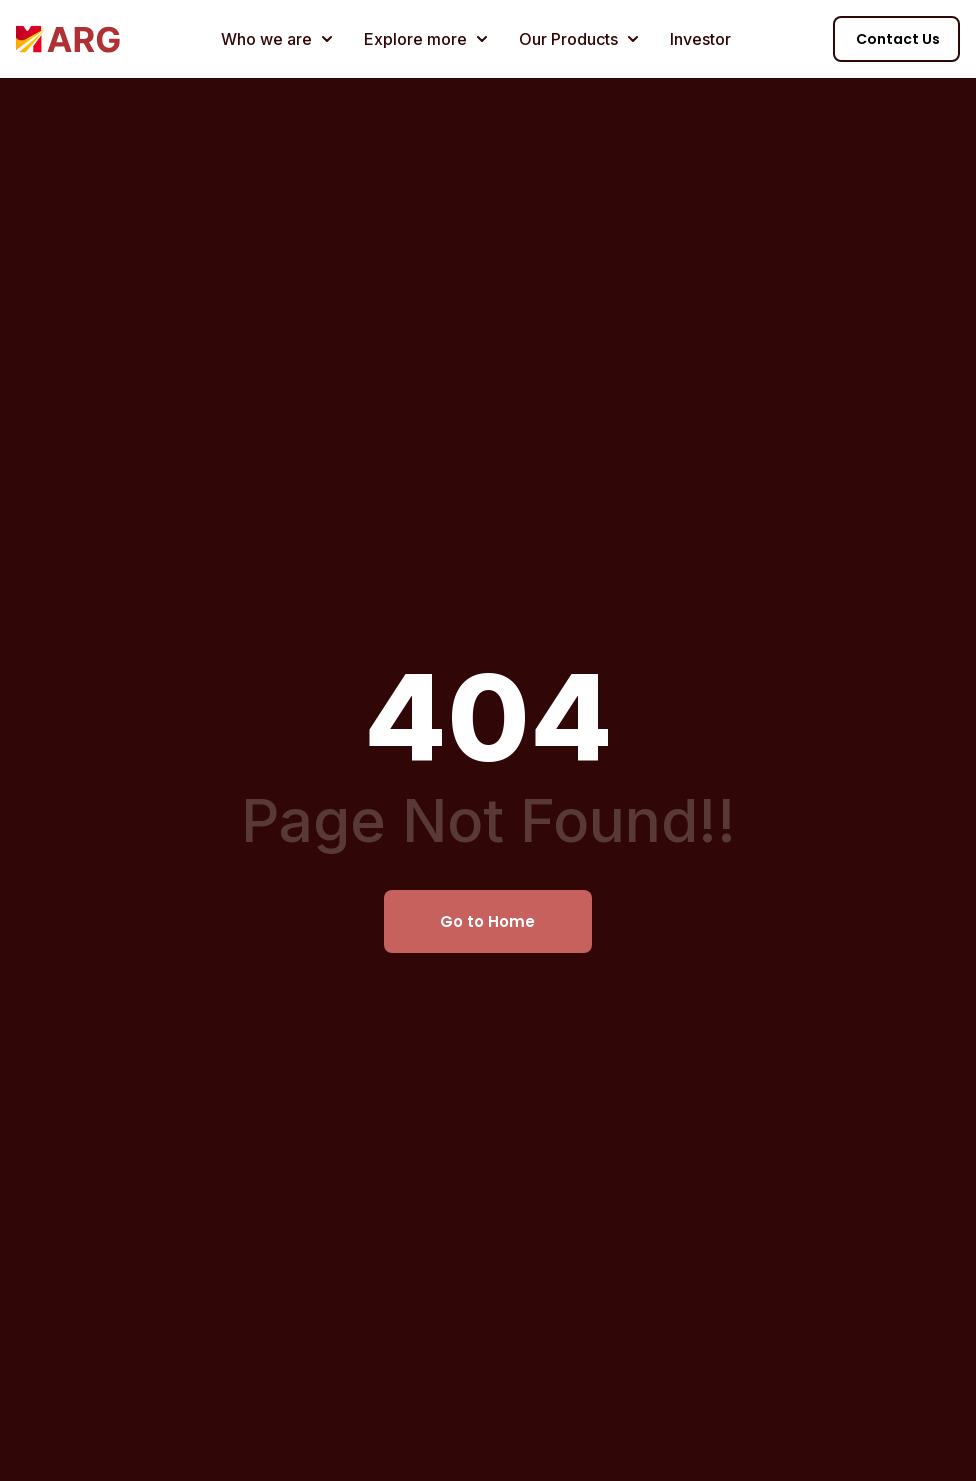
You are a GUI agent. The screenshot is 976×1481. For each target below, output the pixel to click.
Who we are (276, 39)
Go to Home (487, 921)
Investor (700, 39)
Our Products (578, 39)
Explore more (425, 39)
